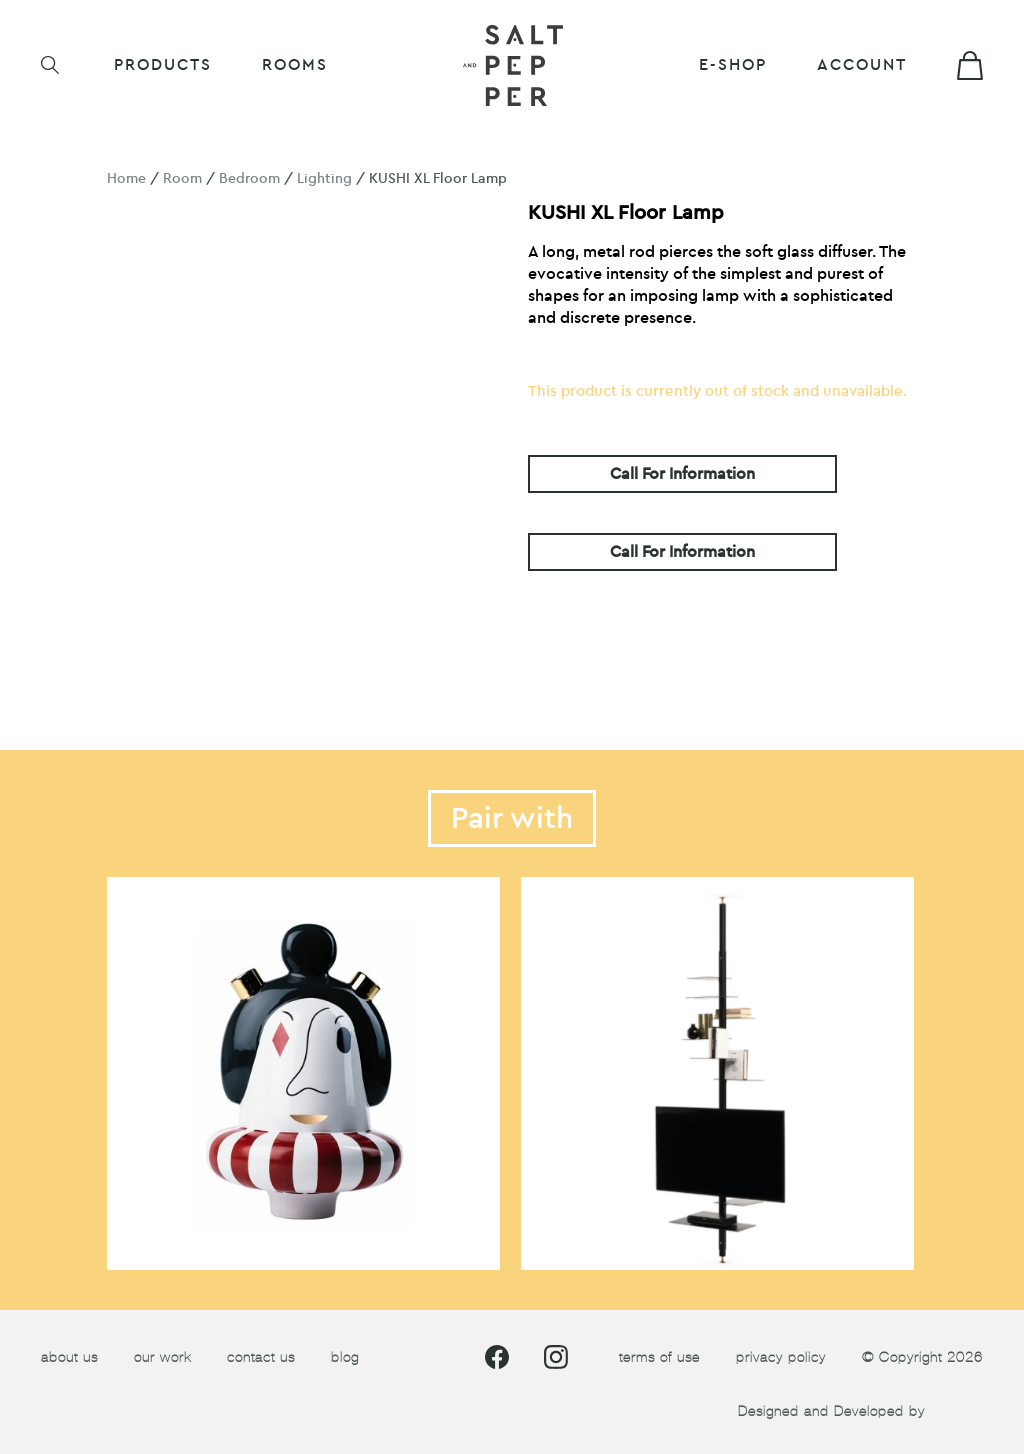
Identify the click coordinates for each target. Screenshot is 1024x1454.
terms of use (659, 1357)
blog (345, 1357)
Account (862, 65)
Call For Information (682, 474)
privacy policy (781, 1357)
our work (162, 1357)
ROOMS (295, 65)
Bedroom (249, 178)
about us (69, 1357)
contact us (261, 1357)
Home (126, 178)
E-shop (733, 65)
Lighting (324, 178)
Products (163, 65)
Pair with (512, 818)
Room (182, 178)
